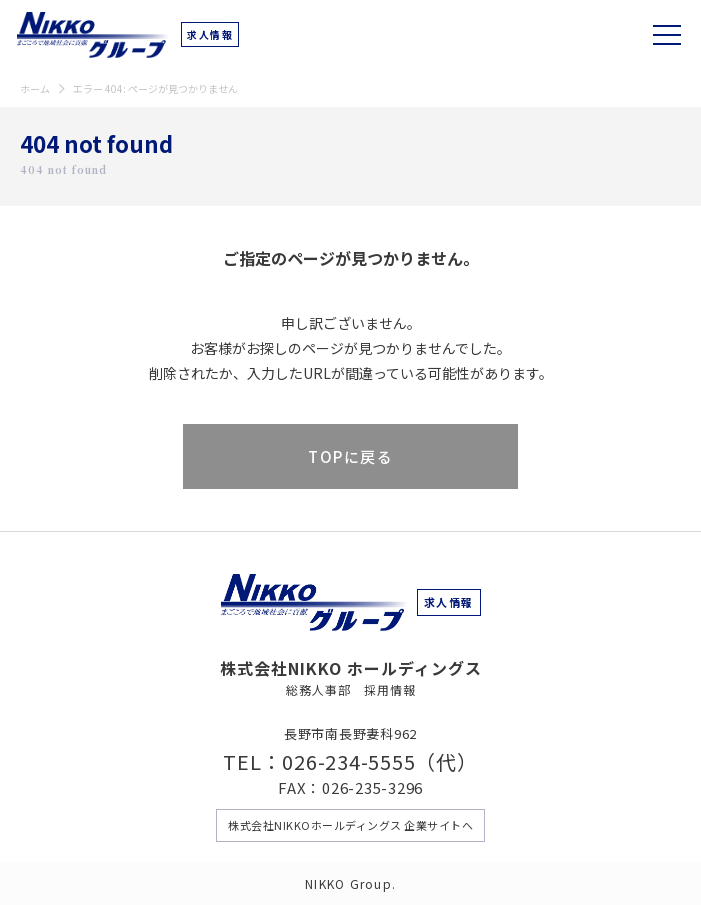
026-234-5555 (348, 761)
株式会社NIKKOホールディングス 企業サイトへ (350, 825)
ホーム (35, 88)
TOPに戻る (350, 456)
